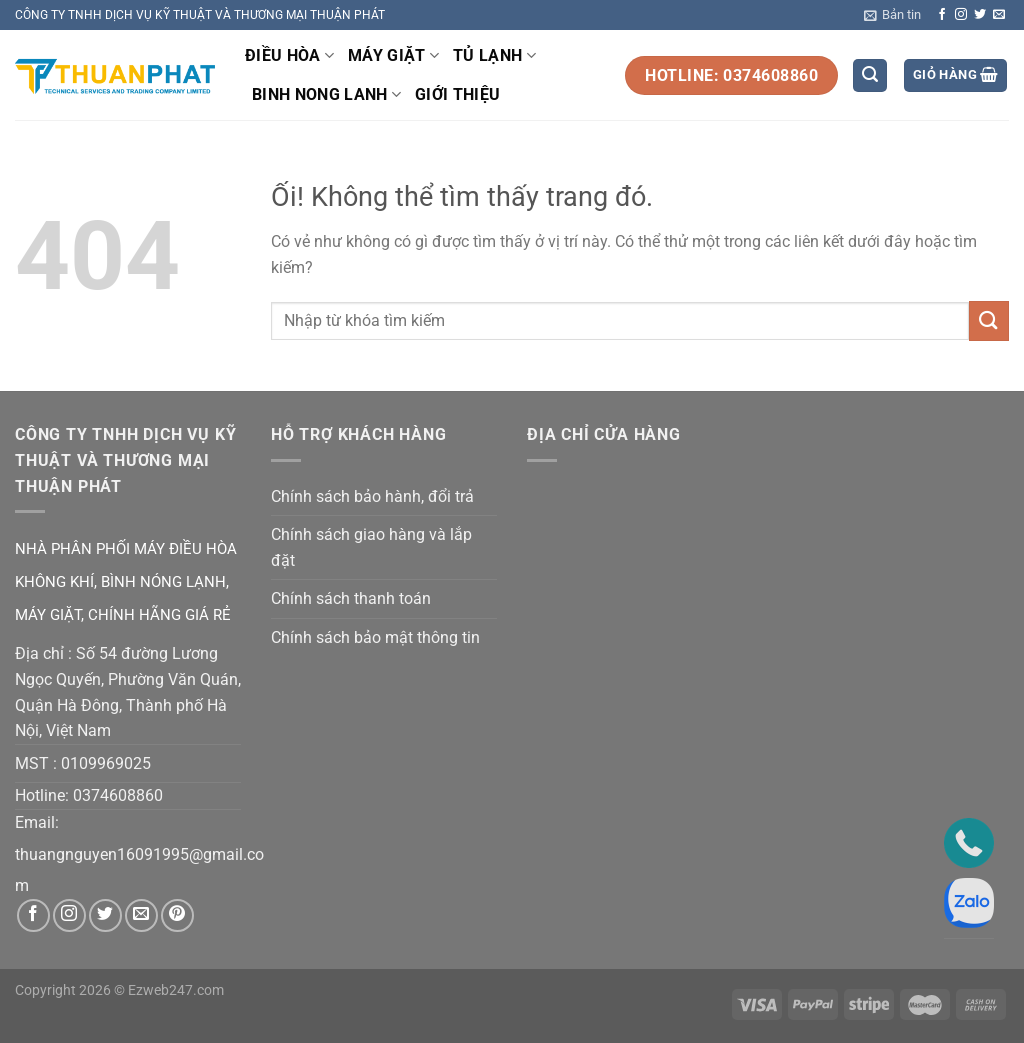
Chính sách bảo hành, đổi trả (372, 496)
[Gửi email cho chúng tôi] (999, 15)
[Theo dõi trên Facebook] (942, 15)
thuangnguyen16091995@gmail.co (139, 854)
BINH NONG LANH (326, 95)
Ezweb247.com (176, 990)
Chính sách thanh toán (351, 598)
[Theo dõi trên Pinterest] (177, 915)
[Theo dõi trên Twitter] (980, 15)
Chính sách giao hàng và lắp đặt (371, 547)
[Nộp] (989, 320)
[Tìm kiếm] (870, 75)
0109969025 (106, 763)
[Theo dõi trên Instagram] (961, 15)
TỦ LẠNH (494, 56)
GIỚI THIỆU (457, 94)
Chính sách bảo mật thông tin (375, 637)
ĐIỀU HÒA (289, 56)
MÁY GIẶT (393, 56)
